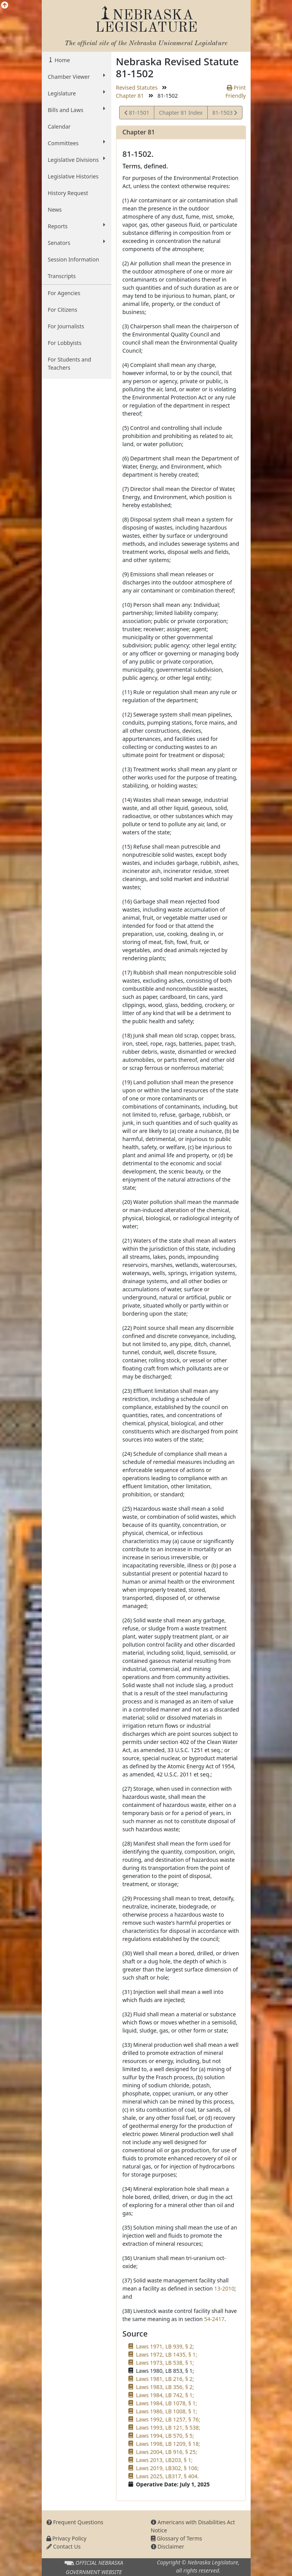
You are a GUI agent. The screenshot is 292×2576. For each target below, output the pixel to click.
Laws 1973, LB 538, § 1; (165, 2362)
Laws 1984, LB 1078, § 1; (166, 2403)
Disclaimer (167, 2546)
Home (61, 60)
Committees (76, 143)
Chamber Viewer (76, 76)
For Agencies (64, 293)
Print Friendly (235, 91)
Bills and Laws (76, 110)
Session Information (73, 259)
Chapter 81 (130, 95)
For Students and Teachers (69, 363)
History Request (68, 193)
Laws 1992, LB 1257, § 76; (168, 2419)
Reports (76, 226)
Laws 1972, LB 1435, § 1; (166, 2354)
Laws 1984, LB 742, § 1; (165, 2395)
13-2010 (224, 2288)
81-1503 (224, 113)
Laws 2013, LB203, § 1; (164, 2460)
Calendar (59, 126)
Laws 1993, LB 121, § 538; (168, 2427)
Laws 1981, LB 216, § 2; (165, 2378)
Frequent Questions (75, 2522)
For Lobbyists (65, 342)
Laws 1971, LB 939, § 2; (165, 2346)
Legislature (76, 93)
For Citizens (62, 309)
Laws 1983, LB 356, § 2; (165, 2387)
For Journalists (66, 326)
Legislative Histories (73, 176)
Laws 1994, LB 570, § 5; (165, 2435)
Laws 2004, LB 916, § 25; (166, 2451)
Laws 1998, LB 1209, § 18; (168, 2443)
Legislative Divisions (76, 159)
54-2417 (214, 2319)
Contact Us (63, 2546)
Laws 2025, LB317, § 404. (167, 2476)
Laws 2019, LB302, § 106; (167, 2468)
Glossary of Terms (176, 2538)
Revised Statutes (137, 87)
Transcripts (62, 276)
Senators (76, 242)
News (55, 209)
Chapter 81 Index (181, 112)
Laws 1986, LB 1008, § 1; (166, 2411)
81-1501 (136, 113)
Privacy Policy (66, 2538)
